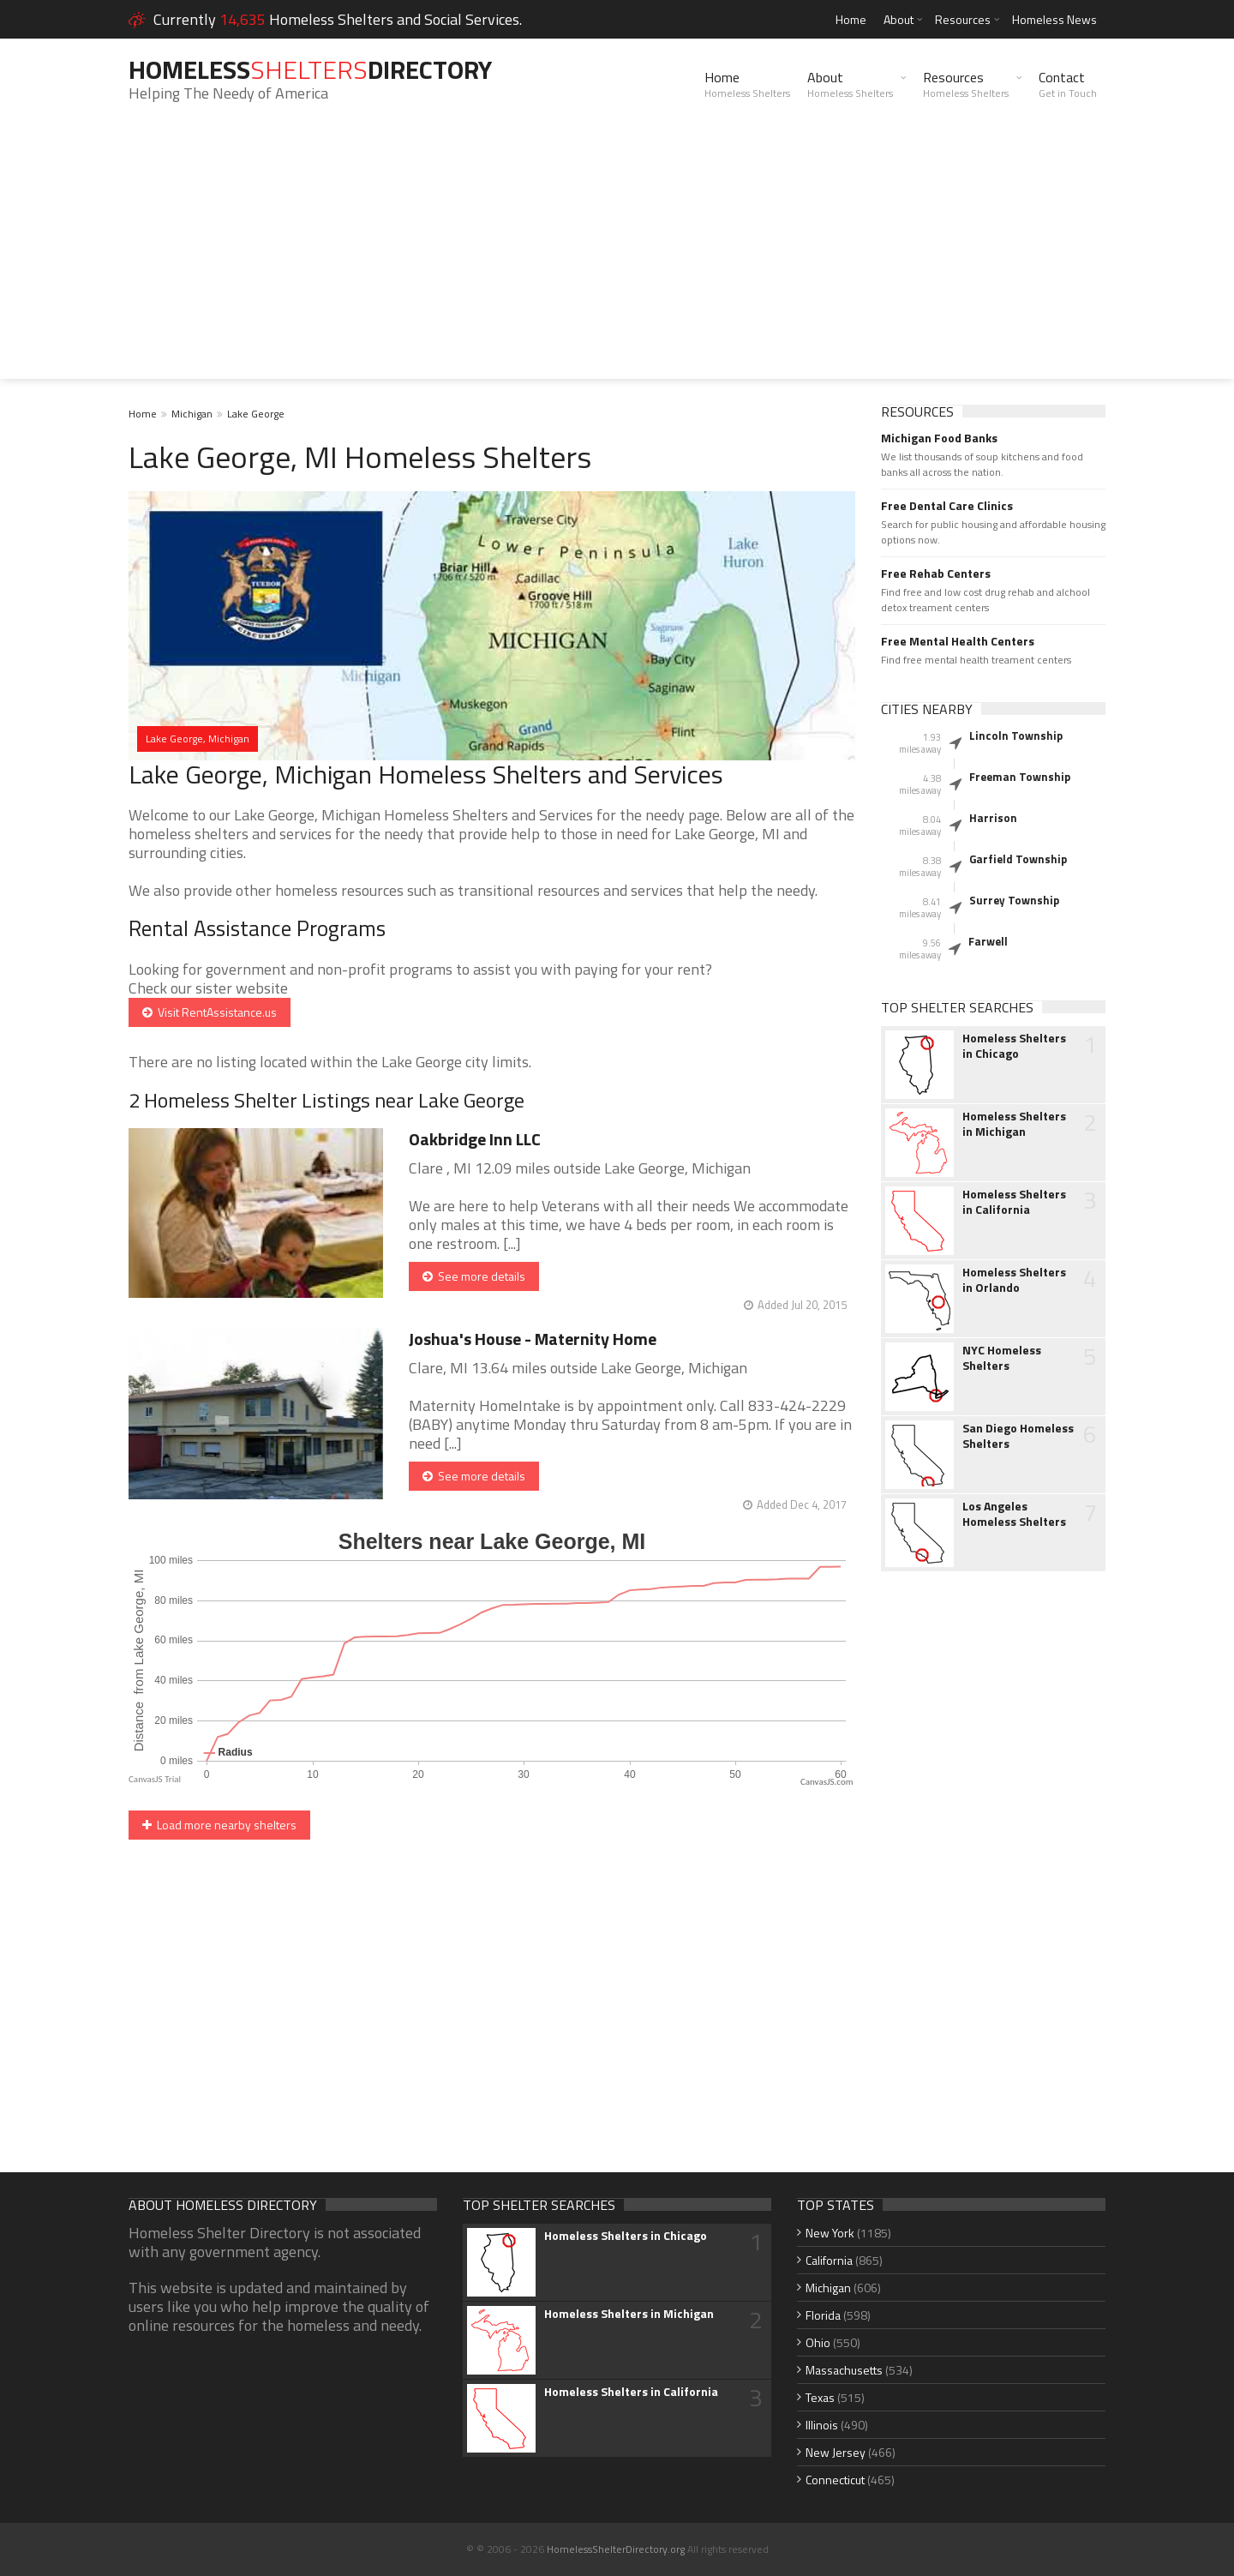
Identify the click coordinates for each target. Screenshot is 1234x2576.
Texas (820, 2397)
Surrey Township (1014, 900)
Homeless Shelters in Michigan (1014, 1123)
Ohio (818, 2342)
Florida (823, 2315)
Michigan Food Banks (939, 438)
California (829, 2260)
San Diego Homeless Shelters (1018, 1435)
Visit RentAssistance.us (209, 1012)
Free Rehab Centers (936, 573)
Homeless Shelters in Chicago (1014, 1045)
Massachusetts (844, 2370)
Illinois (822, 2425)
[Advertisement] (617, 259)
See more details (473, 1276)
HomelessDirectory (310, 69)
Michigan (192, 413)
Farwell (988, 941)
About (899, 19)
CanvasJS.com (827, 1781)
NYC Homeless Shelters (1001, 1357)
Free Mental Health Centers (957, 641)
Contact (1068, 84)
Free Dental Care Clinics (947, 505)
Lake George (256, 413)
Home (851, 19)
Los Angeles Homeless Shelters (1014, 1513)
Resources (963, 19)
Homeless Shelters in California (1014, 1201)
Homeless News (1054, 19)
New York (830, 2233)
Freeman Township (1019, 776)
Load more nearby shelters (219, 1825)
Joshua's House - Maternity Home (532, 1338)
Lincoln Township (1016, 735)
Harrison (993, 818)
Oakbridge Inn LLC (475, 1139)
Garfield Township (1018, 859)
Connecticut (835, 2480)
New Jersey (836, 2452)
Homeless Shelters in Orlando (1014, 1279)
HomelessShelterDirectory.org (616, 2549)
